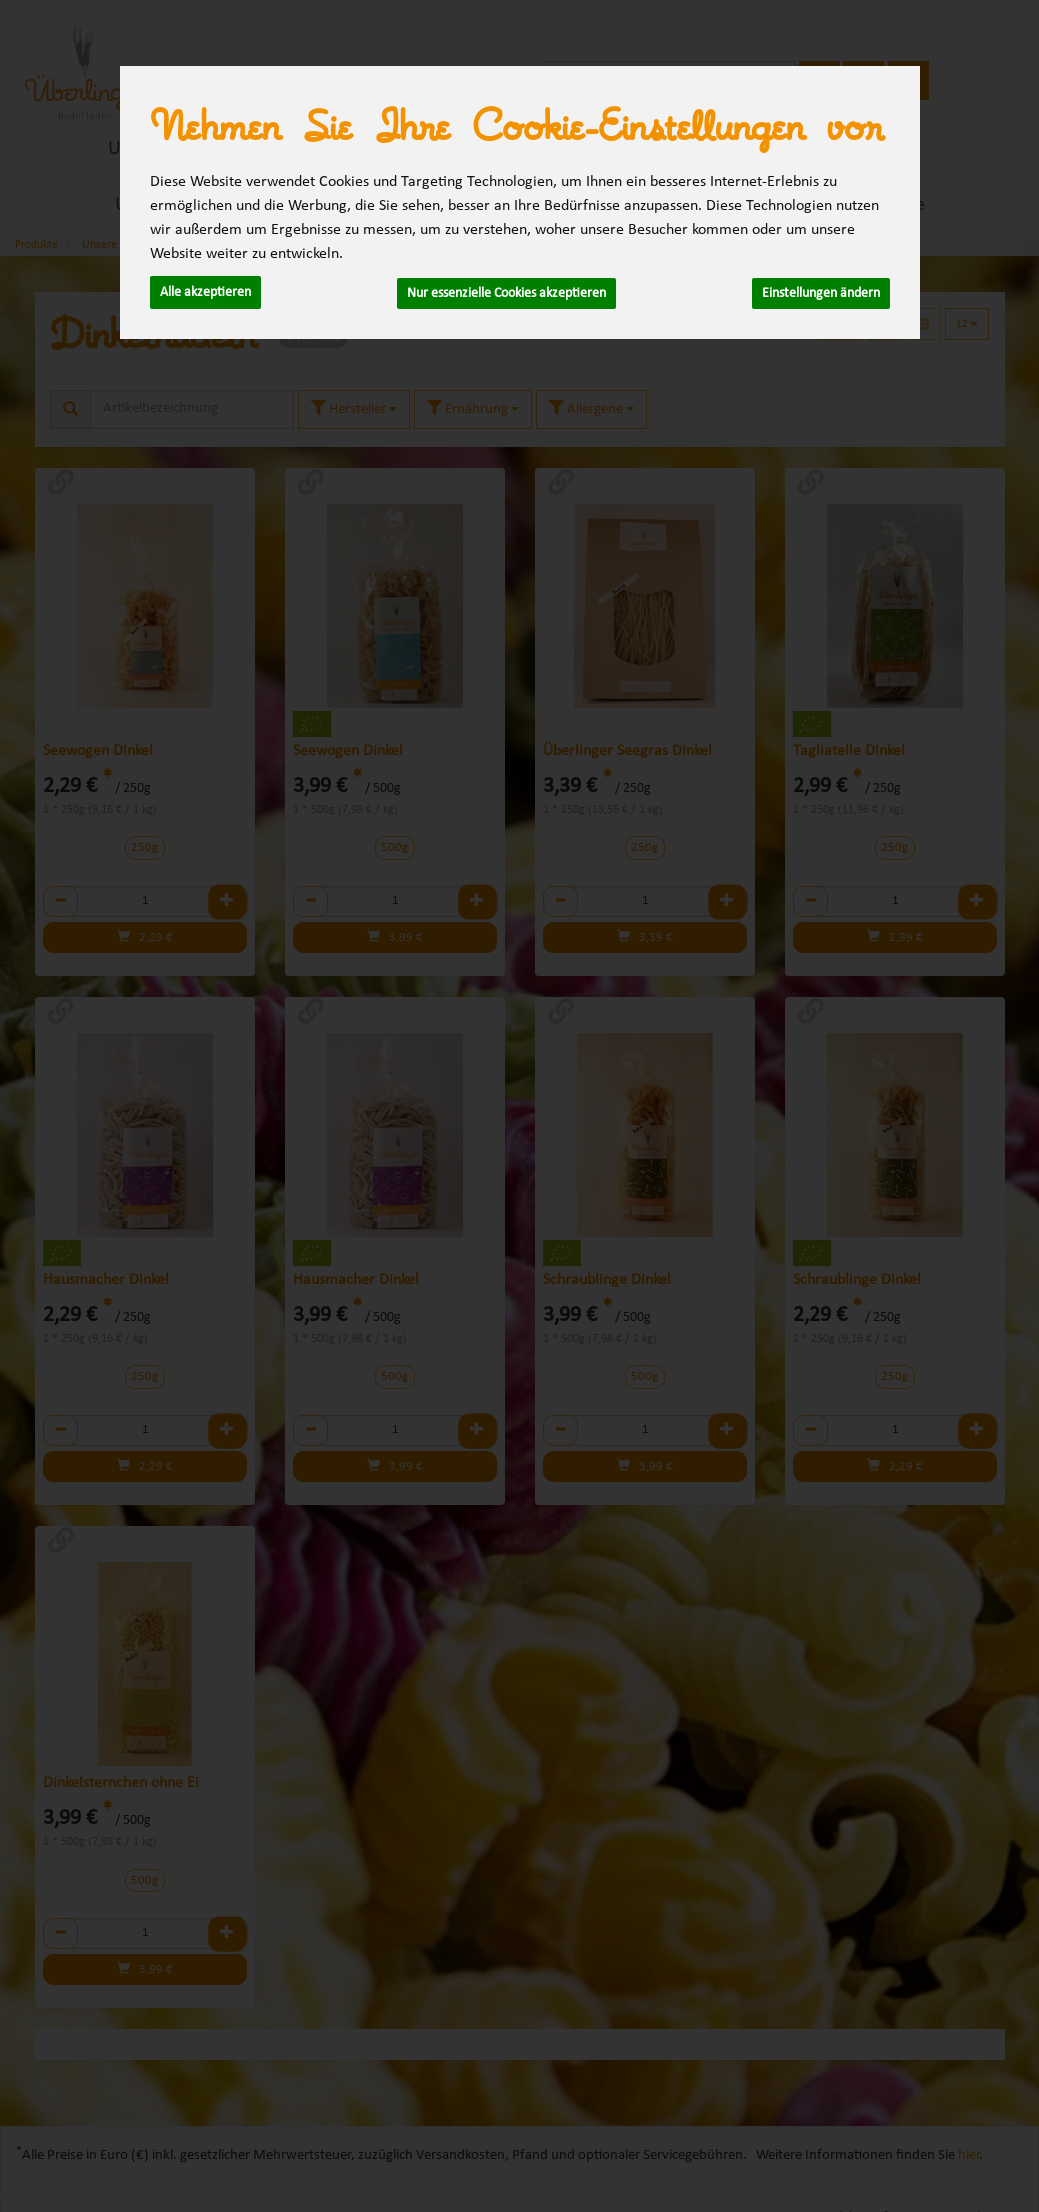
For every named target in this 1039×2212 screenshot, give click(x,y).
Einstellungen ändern (821, 291)
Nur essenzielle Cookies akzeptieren (506, 291)
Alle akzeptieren (205, 291)
